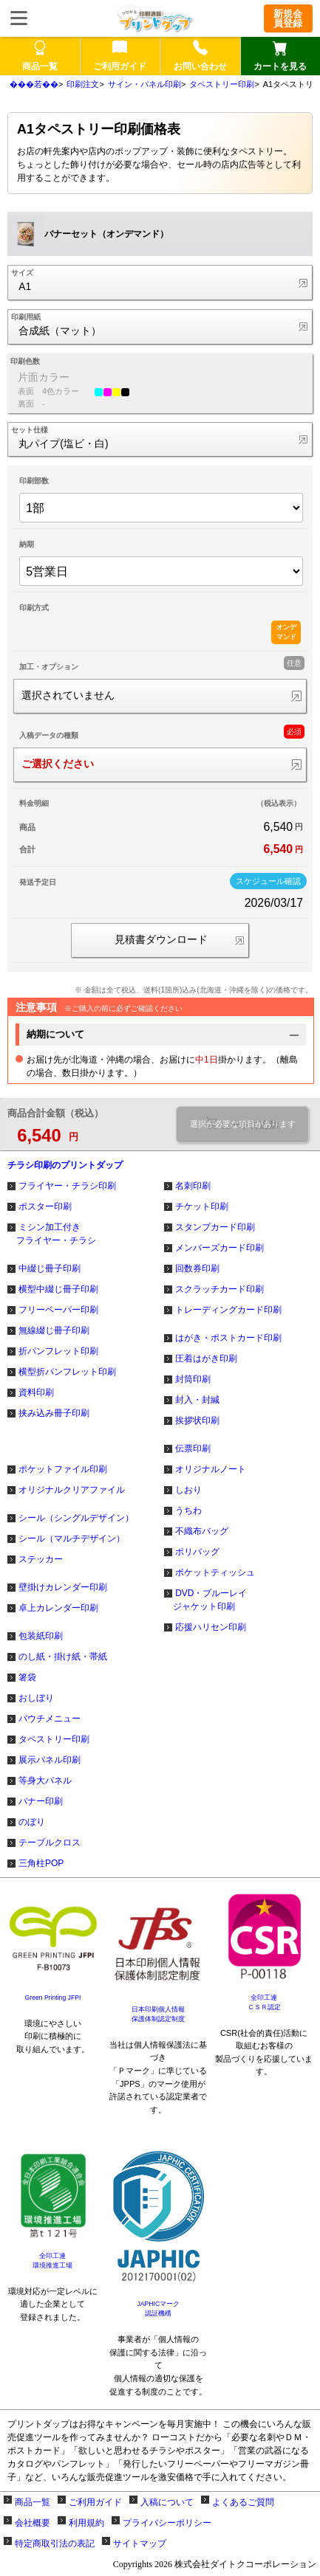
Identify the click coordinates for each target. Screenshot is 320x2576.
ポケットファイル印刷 (62, 1469)
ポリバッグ (197, 1552)
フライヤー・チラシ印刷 (67, 1186)
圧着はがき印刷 (206, 1358)
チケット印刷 (201, 1206)
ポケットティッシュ (215, 1572)
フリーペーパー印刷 (58, 1310)
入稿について (167, 2502)
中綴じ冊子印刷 (49, 1268)
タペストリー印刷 (221, 84)
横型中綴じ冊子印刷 (58, 1289)
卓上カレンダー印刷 (58, 1608)
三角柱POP (41, 1863)
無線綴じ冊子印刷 (53, 1330)
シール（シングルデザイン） (76, 1518)
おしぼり (36, 1698)
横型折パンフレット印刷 (67, 1372)
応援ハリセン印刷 (210, 1627)
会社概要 (32, 2523)
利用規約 (86, 2523)
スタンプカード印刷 (215, 1227)
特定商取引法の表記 (55, 2543)
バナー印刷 (40, 1801)
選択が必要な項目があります (243, 1123)
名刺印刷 (193, 1186)
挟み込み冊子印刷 (53, 1413)
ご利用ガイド (95, 2502)
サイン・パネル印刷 (144, 84)
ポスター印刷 (45, 1206)
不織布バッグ (201, 1531)
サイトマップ (139, 2543)
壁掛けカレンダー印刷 (62, 1587)
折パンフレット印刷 (58, 1351)
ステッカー (40, 1559)
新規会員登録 (287, 18)
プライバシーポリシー (167, 2523)
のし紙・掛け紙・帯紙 (62, 1656)
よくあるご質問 (243, 2502)
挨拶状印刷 (197, 1420)
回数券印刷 (197, 1268)
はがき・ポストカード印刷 (228, 1338)
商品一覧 (32, 2502)
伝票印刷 (193, 1448)
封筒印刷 (193, 1379)
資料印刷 (36, 1392)
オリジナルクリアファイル (71, 1490)
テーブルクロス (49, 1842)
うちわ (188, 1510)
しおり (188, 1490)
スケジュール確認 (268, 881)
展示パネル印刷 (49, 1760)
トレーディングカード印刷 (228, 1310)
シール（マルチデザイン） (71, 1538)
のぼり (31, 1822)
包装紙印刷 (40, 1636)
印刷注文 (83, 84)
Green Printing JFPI (53, 1997)
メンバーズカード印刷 (219, 1248)
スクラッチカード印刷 (219, 1289)
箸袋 (27, 1677)
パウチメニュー (49, 1718)
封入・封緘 (197, 1400)
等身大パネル (45, 1780)
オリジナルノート (210, 1469)
